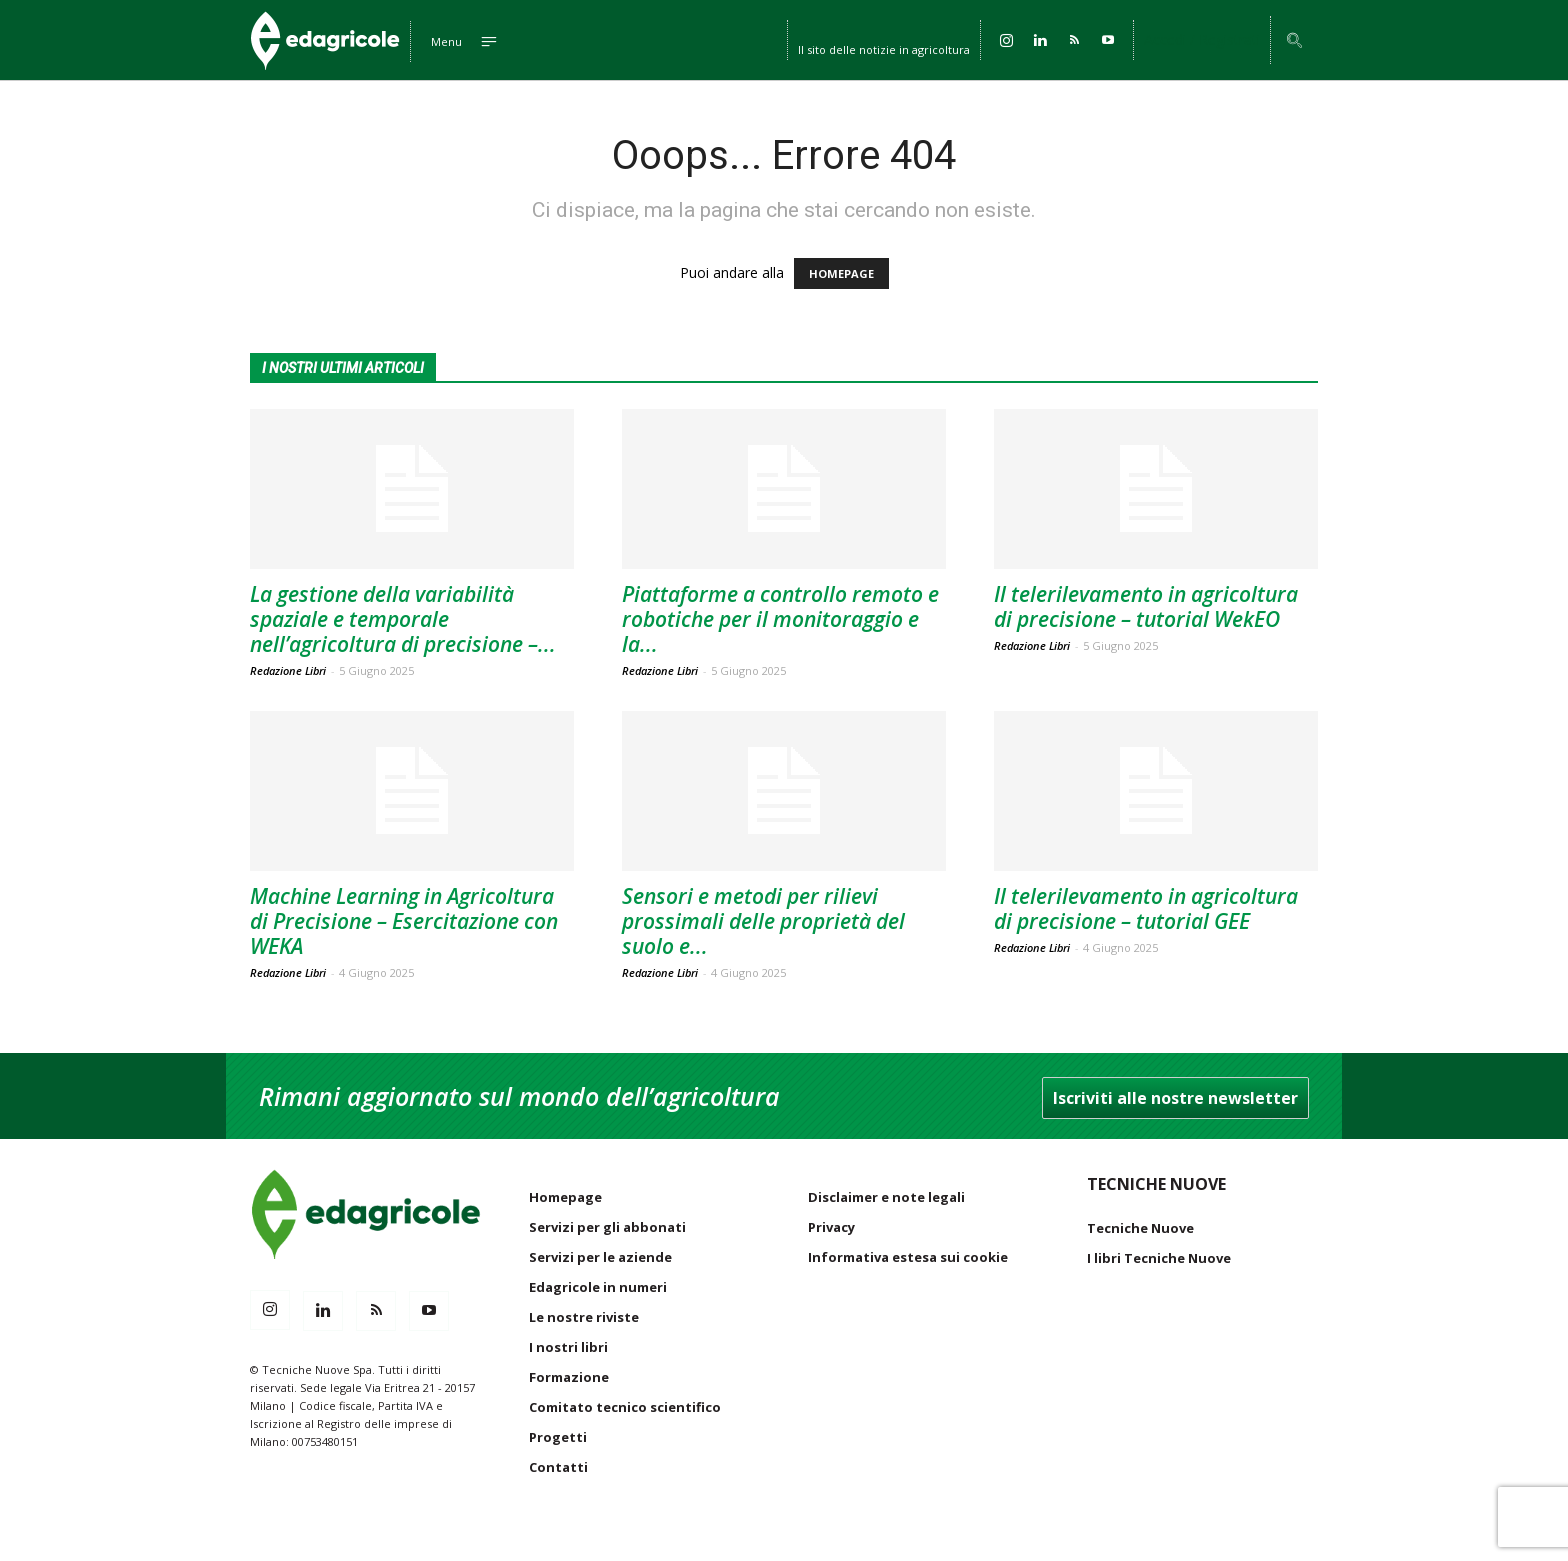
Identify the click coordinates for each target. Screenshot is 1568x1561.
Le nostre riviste (584, 1317)
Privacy (831, 1227)
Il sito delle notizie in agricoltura (884, 48)
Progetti (558, 1437)
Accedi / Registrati (1202, 39)
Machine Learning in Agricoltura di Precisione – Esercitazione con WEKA (404, 921)
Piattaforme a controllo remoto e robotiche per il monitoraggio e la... (780, 619)
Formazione (569, 1377)
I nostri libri (568, 1347)
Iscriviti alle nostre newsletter (1175, 1098)
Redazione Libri (288, 670)
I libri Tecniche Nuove (1159, 1258)
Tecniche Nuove (1140, 1228)
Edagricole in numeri (598, 1287)
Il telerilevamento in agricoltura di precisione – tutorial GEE (1146, 908)
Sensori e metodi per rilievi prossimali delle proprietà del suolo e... (763, 921)
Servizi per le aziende (600, 1257)
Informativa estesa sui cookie (908, 1257)
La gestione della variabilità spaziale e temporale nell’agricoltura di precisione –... (403, 619)
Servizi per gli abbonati (607, 1227)
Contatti (558, 1467)
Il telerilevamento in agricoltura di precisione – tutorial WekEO (1146, 606)
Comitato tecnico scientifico (625, 1407)
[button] (1294, 41)
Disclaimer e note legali (886, 1197)
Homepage (565, 1197)
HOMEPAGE (841, 273)
